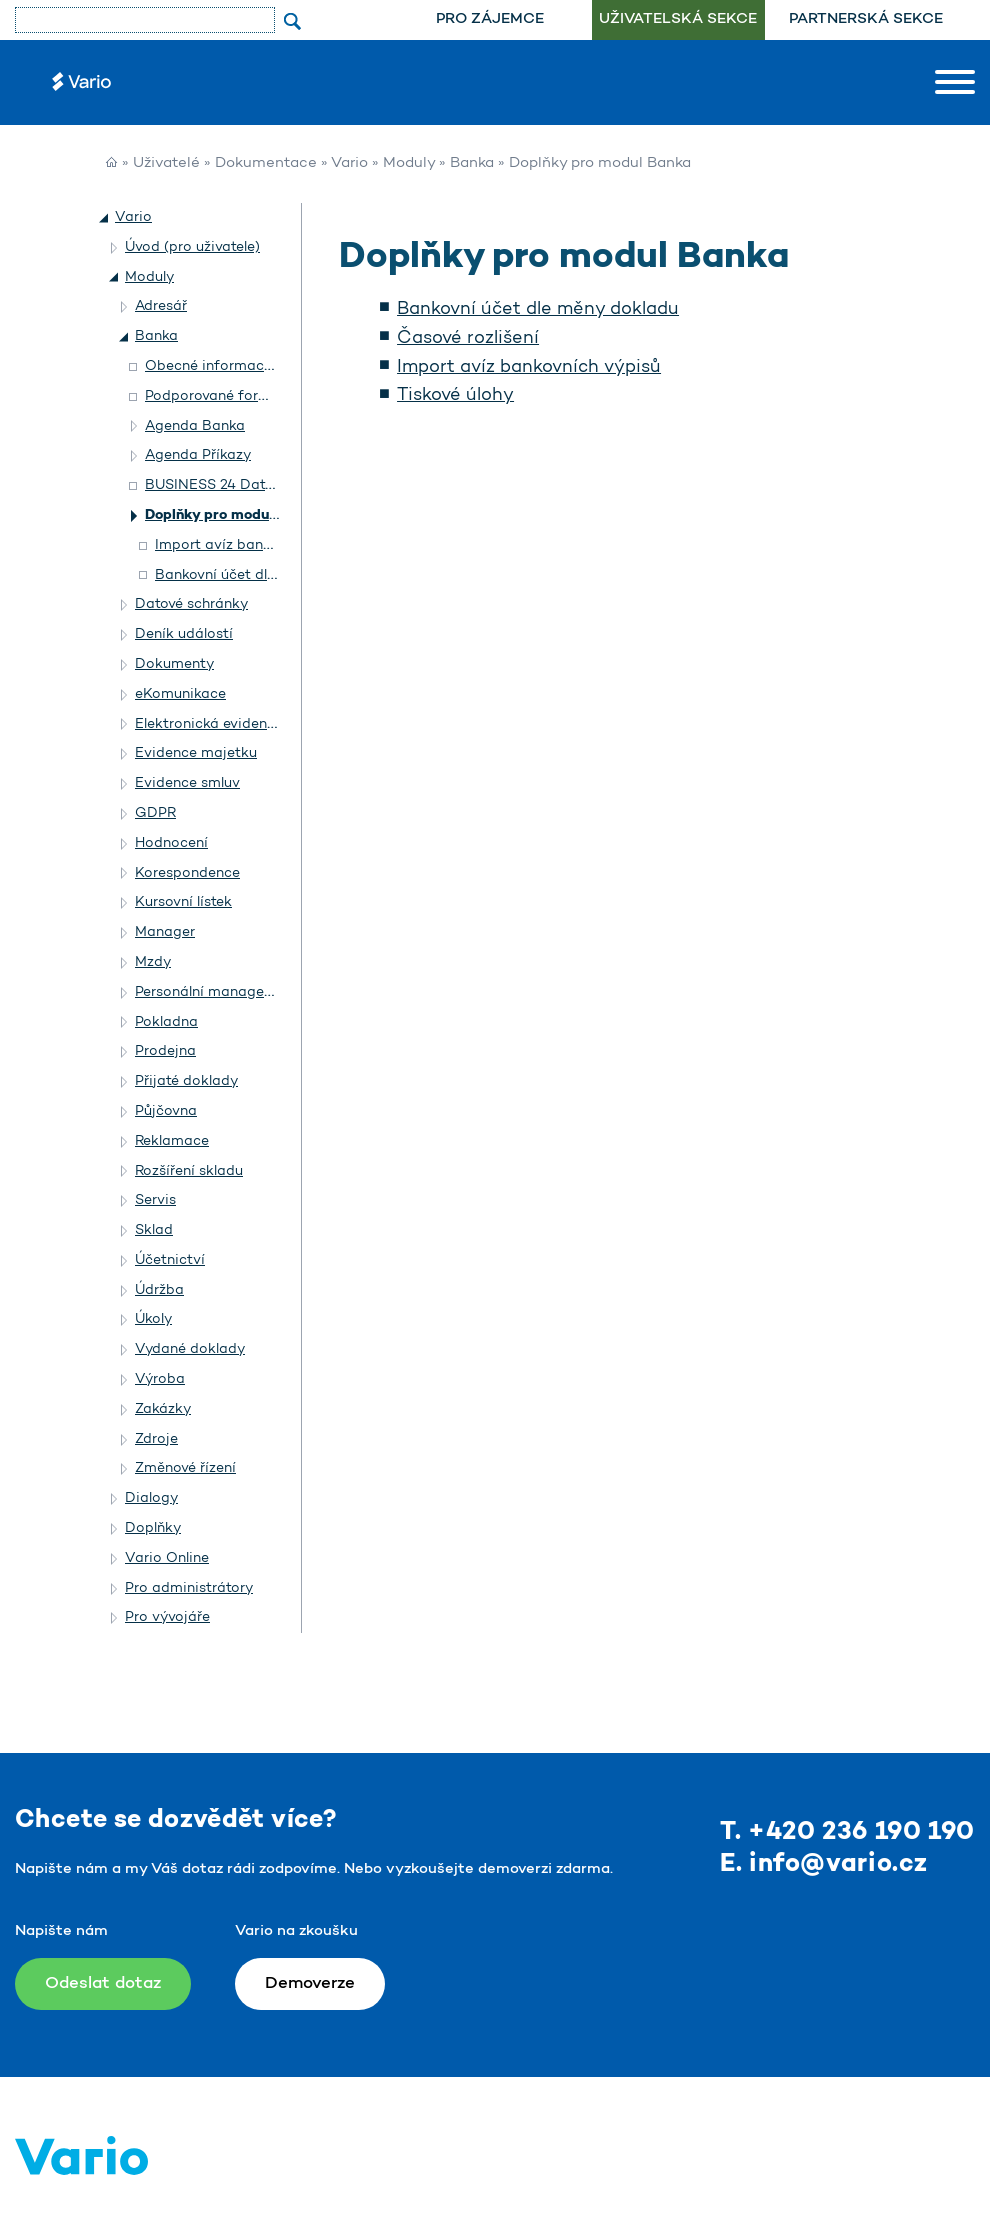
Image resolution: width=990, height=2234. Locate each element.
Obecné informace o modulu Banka (265, 366)
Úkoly (153, 1319)
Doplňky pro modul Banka (232, 515)
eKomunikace (180, 694)
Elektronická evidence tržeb (228, 724)
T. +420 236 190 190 (847, 1832)
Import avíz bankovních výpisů (529, 368)
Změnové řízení (185, 1468)
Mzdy (153, 962)
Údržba (159, 1290)
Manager (165, 932)
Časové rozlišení (468, 339)
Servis (155, 1200)
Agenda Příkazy (198, 455)
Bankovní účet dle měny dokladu (538, 310)
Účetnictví (170, 1260)
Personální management (217, 992)
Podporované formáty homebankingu (271, 396)
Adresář (161, 306)
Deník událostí (184, 634)
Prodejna (165, 1051)
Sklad (154, 1230)
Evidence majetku (196, 753)
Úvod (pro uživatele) (192, 247)
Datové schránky (191, 604)
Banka (472, 163)
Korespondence (187, 873)
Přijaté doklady (186, 1081)
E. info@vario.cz (824, 1864)
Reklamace (172, 1141)
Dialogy (151, 1498)
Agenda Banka (195, 426)
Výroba (160, 1379)
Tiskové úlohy (455, 396)
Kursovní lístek (183, 902)
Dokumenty (174, 664)
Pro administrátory (189, 1588)
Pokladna (166, 1022)
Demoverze (310, 1983)
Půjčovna (166, 1111)
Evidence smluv (187, 783)
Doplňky (153, 1528)
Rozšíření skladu (189, 1171)
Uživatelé (166, 163)
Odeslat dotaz (103, 1983)
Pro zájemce (490, 19)
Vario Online (167, 1558)
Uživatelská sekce (678, 19)
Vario (349, 163)
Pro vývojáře (167, 1617)
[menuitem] (490, 20)
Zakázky (163, 1409)
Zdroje (156, 1439)
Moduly (409, 163)
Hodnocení (171, 843)
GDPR (155, 813)
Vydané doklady (190, 1349)
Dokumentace (266, 163)
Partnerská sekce (866, 19)
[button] (105, 218)
